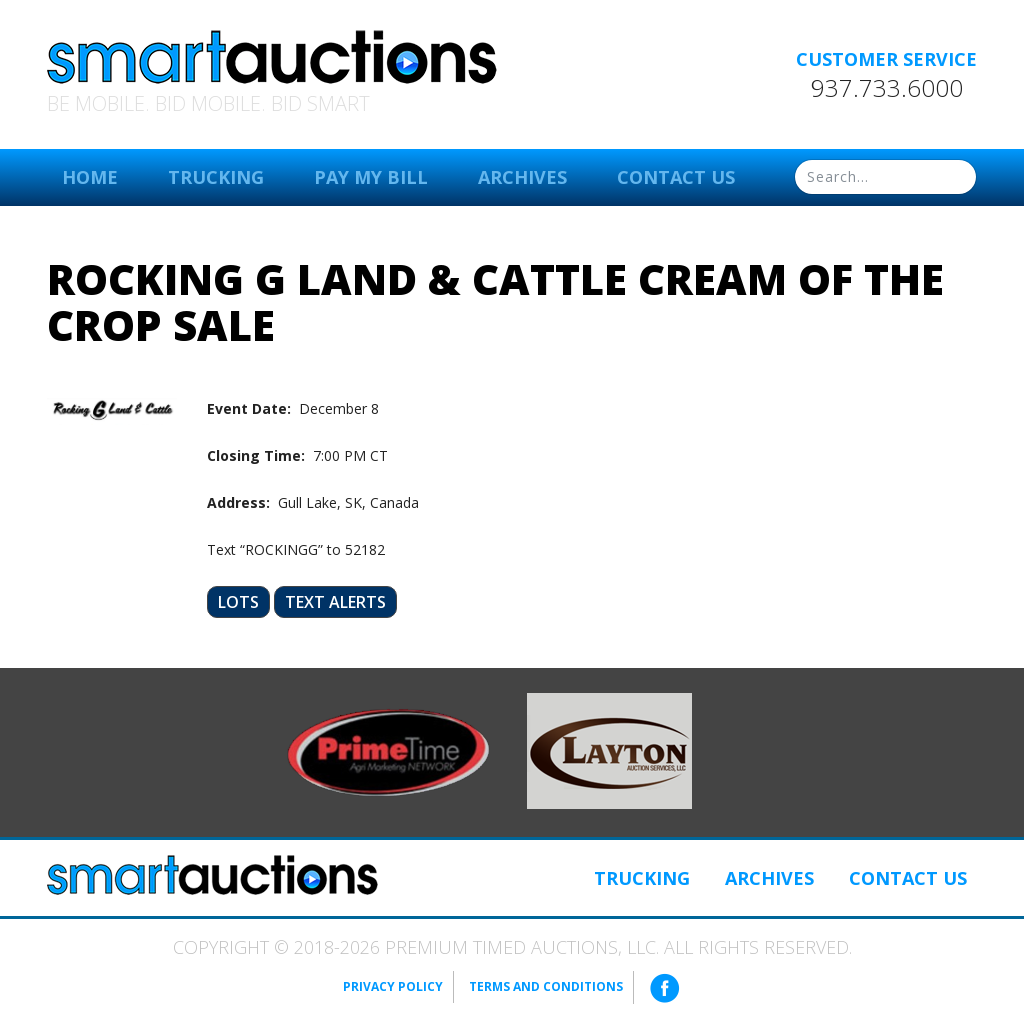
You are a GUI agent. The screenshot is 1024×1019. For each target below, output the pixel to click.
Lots (238, 602)
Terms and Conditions (546, 986)
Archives (522, 177)
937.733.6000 (887, 88)
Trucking (216, 177)
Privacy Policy (393, 986)
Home (90, 177)
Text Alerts (335, 602)
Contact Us (676, 177)
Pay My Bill (371, 177)
